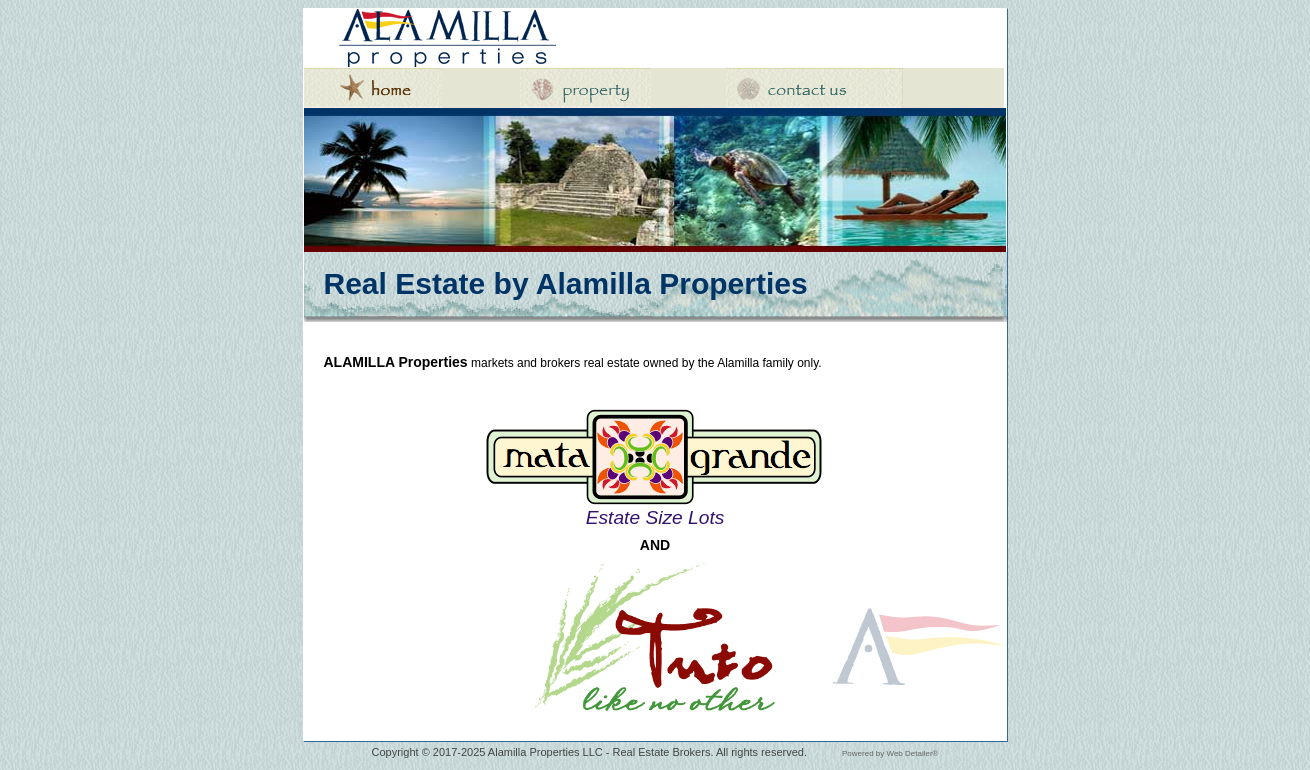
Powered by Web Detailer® (890, 753)
